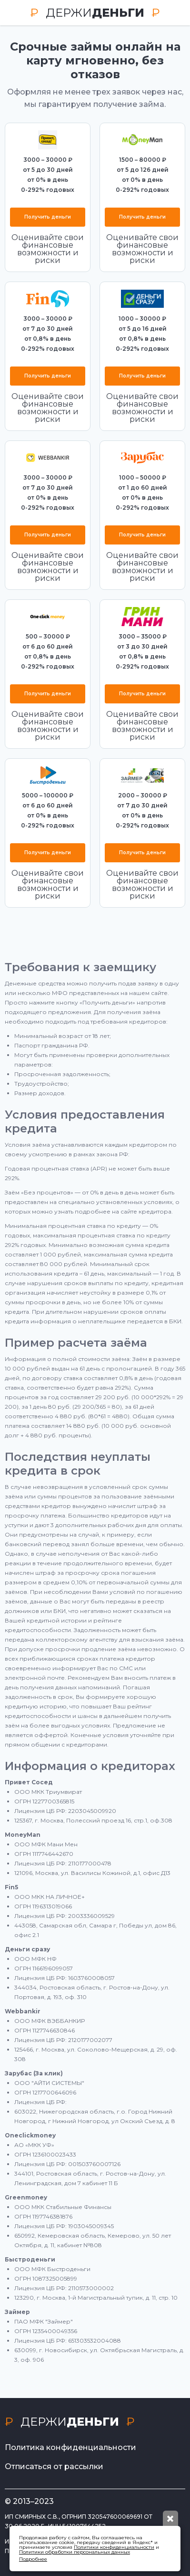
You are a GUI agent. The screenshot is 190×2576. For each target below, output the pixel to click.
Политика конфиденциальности (70, 2447)
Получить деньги (47, 217)
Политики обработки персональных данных (74, 2552)
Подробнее (33, 2559)
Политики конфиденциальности (114, 2547)
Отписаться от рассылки (54, 2466)
